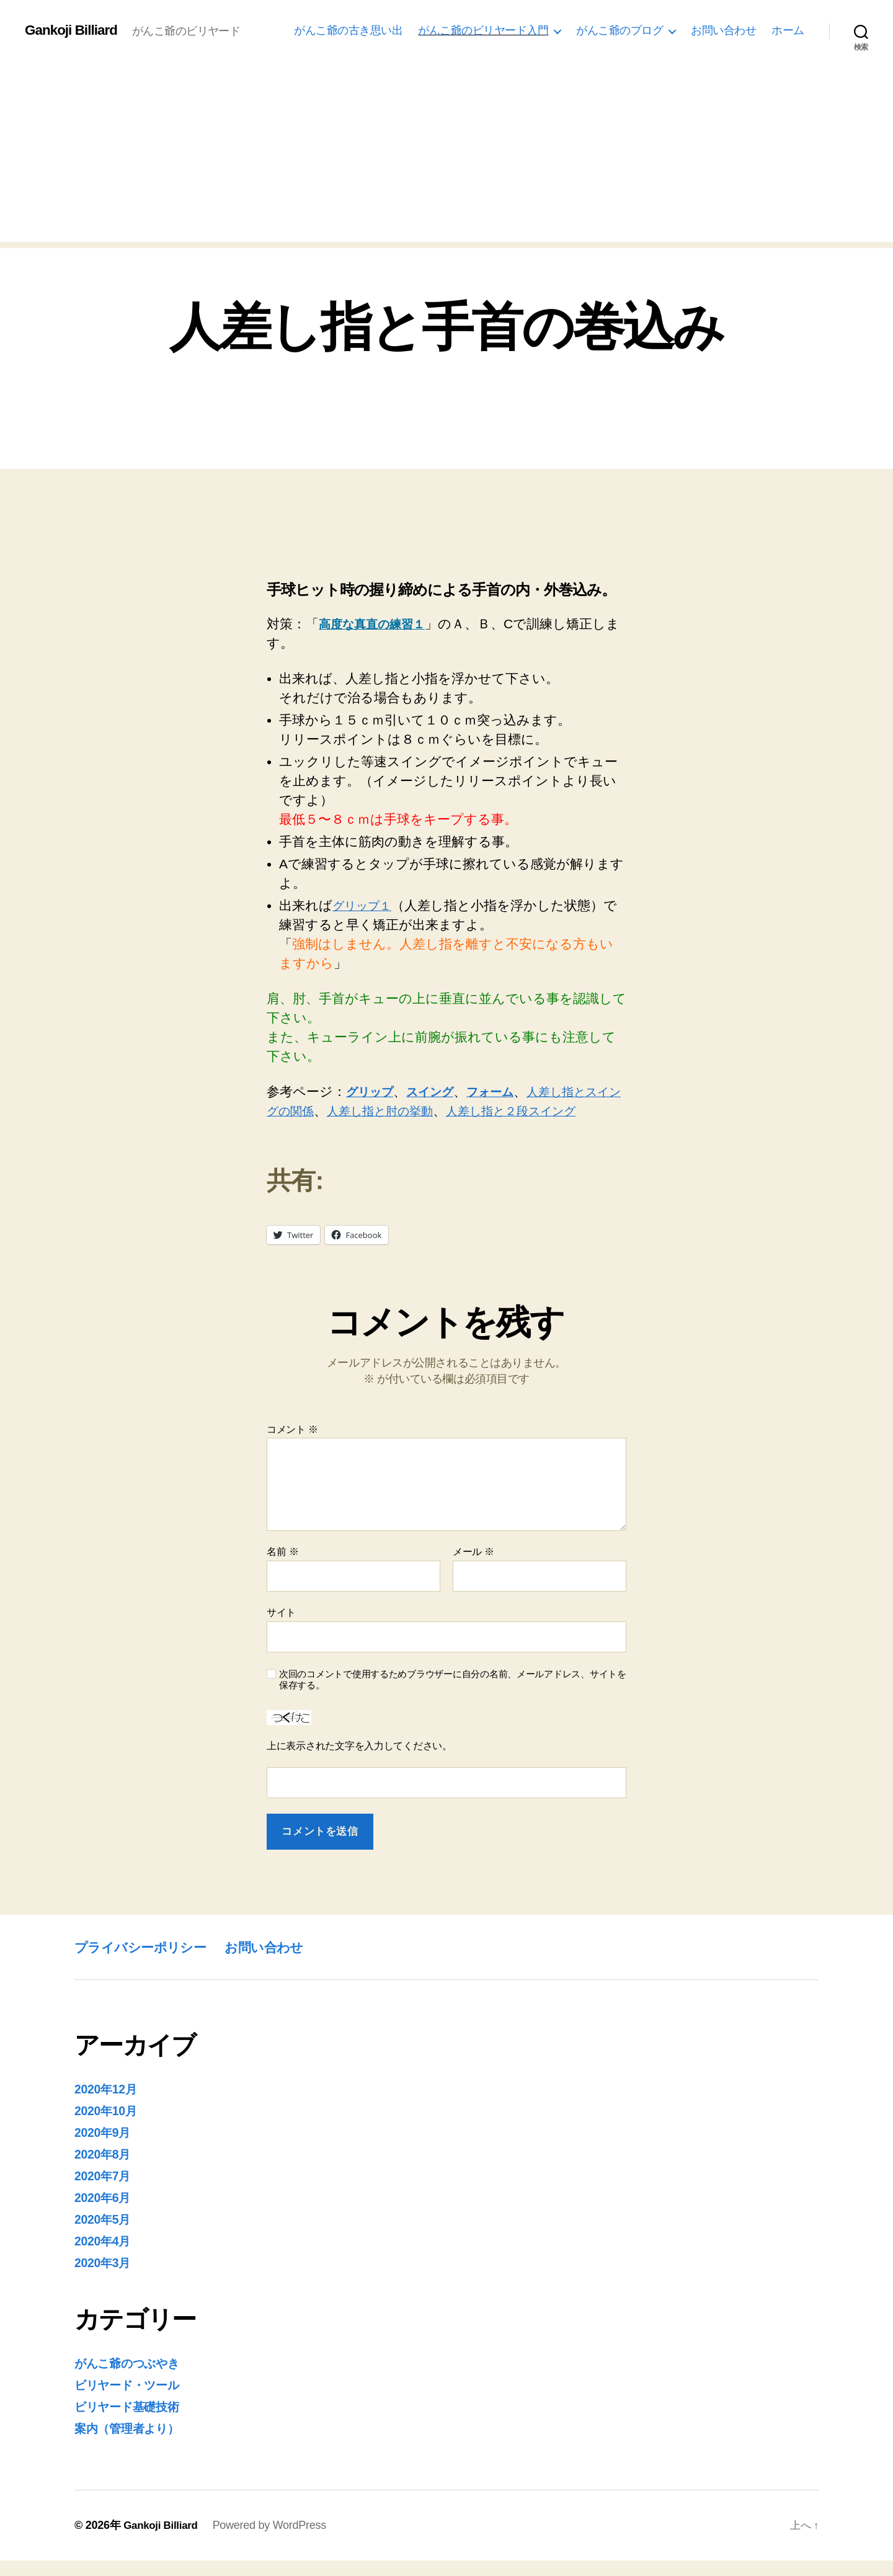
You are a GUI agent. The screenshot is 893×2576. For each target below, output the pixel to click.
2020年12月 (108, 2108)
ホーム (787, 30)
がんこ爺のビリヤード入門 (483, 30)
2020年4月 (105, 2258)
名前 (282, 1571)
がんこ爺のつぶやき (134, 2380)
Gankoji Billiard (74, 30)
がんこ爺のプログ (619, 30)
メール (473, 1571)
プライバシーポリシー (149, 1966)
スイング (441, 1091)
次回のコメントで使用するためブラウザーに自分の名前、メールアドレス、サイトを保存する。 (452, 1699)
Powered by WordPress (274, 2540)
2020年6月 (105, 2215)
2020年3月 (105, 2279)
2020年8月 (105, 2172)
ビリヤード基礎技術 (133, 2422)
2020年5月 (105, 2236)
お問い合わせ (723, 30)
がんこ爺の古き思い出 (348, 30)
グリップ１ (366, 905)
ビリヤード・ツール (134, 2401)
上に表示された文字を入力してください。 (359, 1765)
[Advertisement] (446, 155)
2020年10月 (108, 2130)
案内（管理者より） (133, 2443)
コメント (292, 1448)
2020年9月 (105, 2151)
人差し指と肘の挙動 (433, 1110)
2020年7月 (105, 2193)
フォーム (508, 1091)
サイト (281, 1631)
